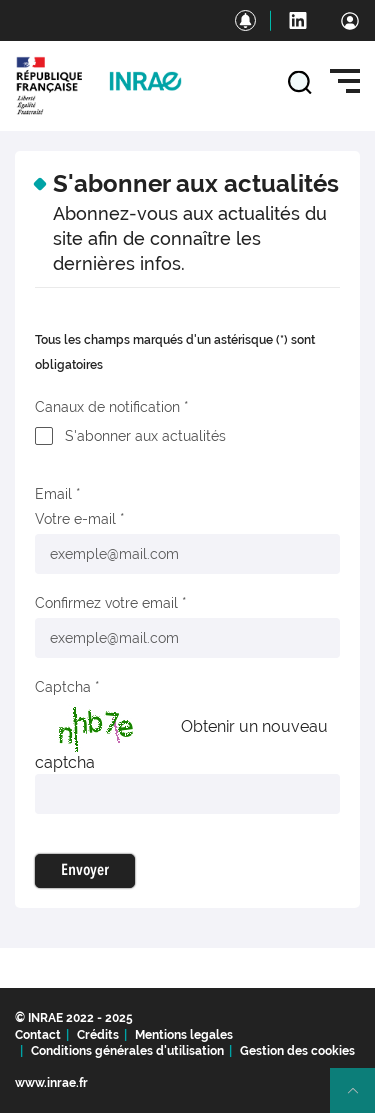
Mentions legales (184, 1035)
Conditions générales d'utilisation (127, 1051)
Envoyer (85, 871)
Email (53, 494)
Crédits (98, 1035)
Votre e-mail (75, 519)
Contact (38, 1035)
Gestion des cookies (297, 1051)
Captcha (63, 687)
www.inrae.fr (51, 1083)
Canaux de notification (107, 407)
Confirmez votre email (106, 603)
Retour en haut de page (361, 1099)
